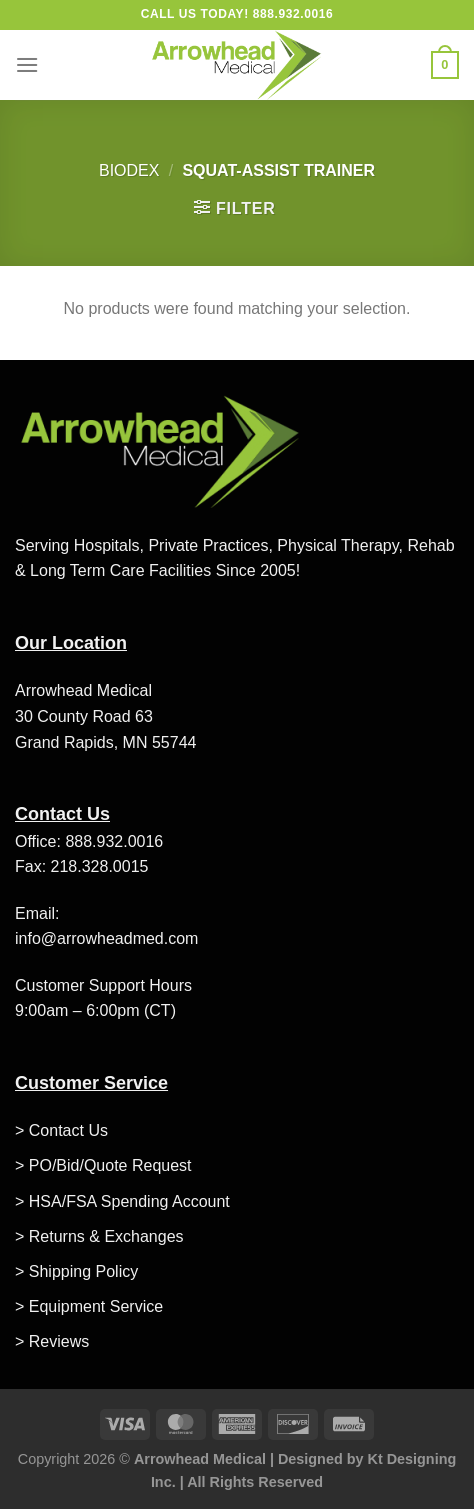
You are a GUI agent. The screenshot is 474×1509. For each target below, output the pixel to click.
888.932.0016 (114, 841)
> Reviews (52, 1341)
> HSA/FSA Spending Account (122, 1201)
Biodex (129, 170)
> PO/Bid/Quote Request (103, 1165)
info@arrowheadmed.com (106, 938)
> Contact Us (61, 1130)
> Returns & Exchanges (99, 1236)
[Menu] (27, 64)
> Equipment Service (89, 1306)
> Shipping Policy (76, 1271)
